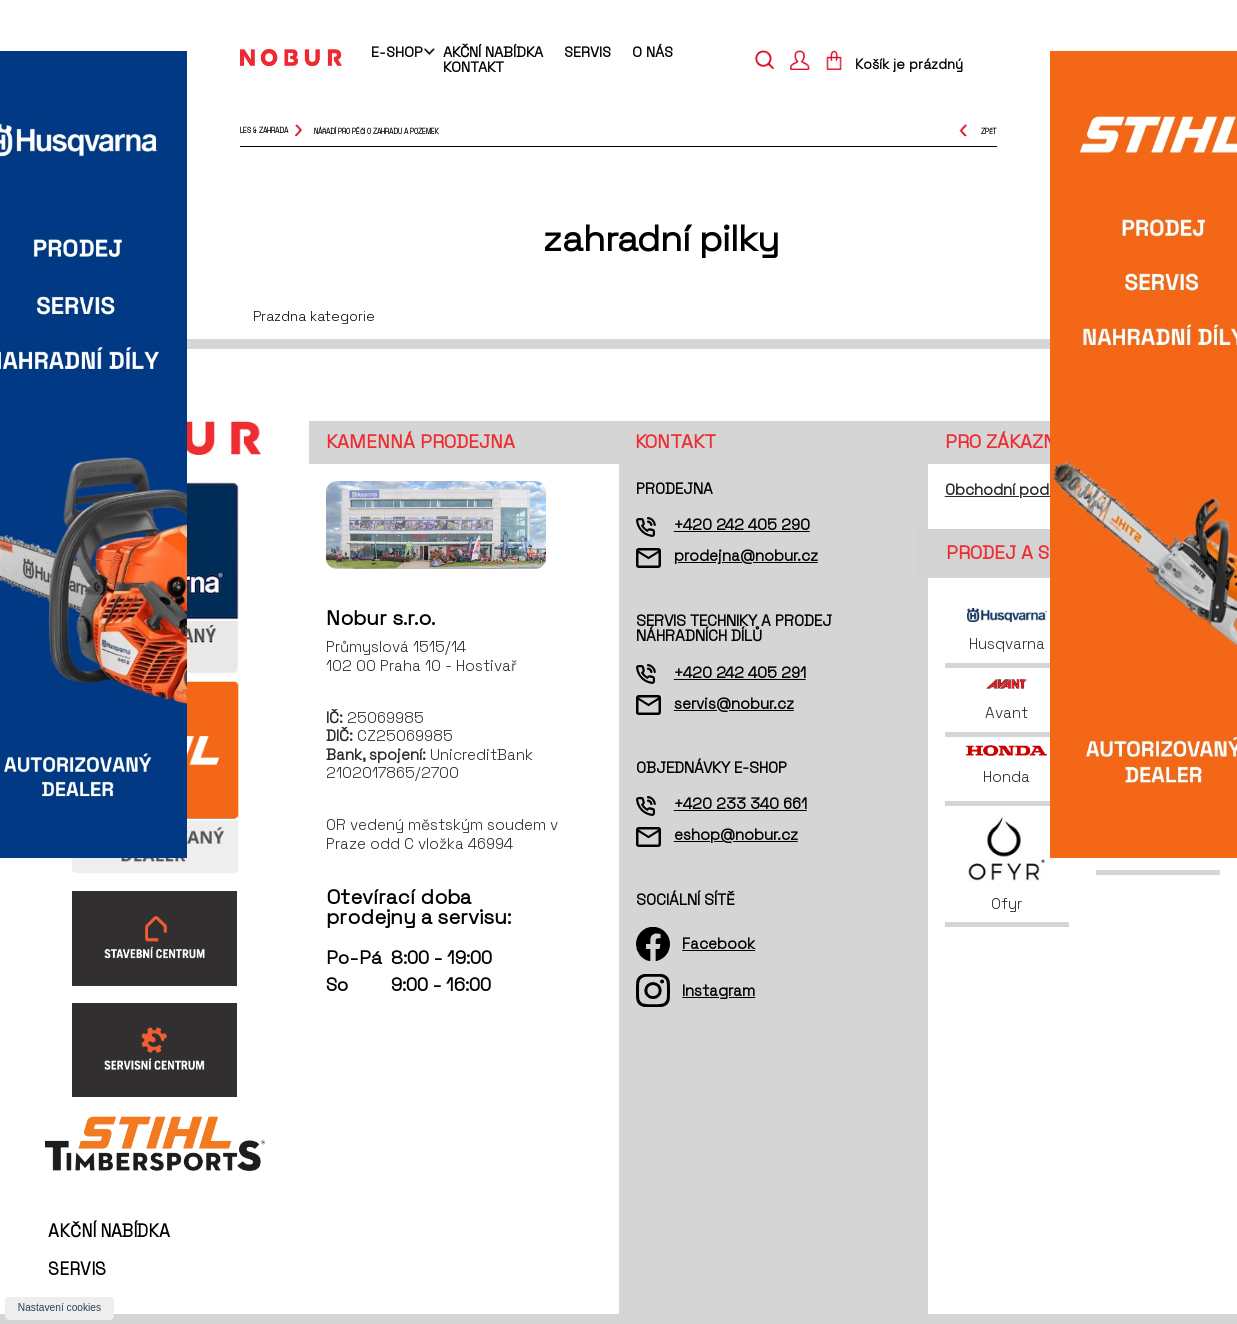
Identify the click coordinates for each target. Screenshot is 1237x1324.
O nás (652, 52)
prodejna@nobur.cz (746, 555)
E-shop (396, 53)
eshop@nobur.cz (736, 834)
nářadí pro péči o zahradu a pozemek (376, 130)
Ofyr (1006, 863)
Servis (587, 52)
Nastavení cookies (59, 1307)
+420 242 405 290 (742, 524)
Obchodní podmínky (1018, 489)
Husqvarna (1007, 630)
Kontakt (473, 67)
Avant (1006, 699)
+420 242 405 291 (740, 672)
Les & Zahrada (264, 130)
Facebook (718, 943)
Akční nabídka (493, 52)
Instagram (718, 990)
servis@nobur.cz (734, 703)
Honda (1006, 765)
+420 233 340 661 (740, 803)
